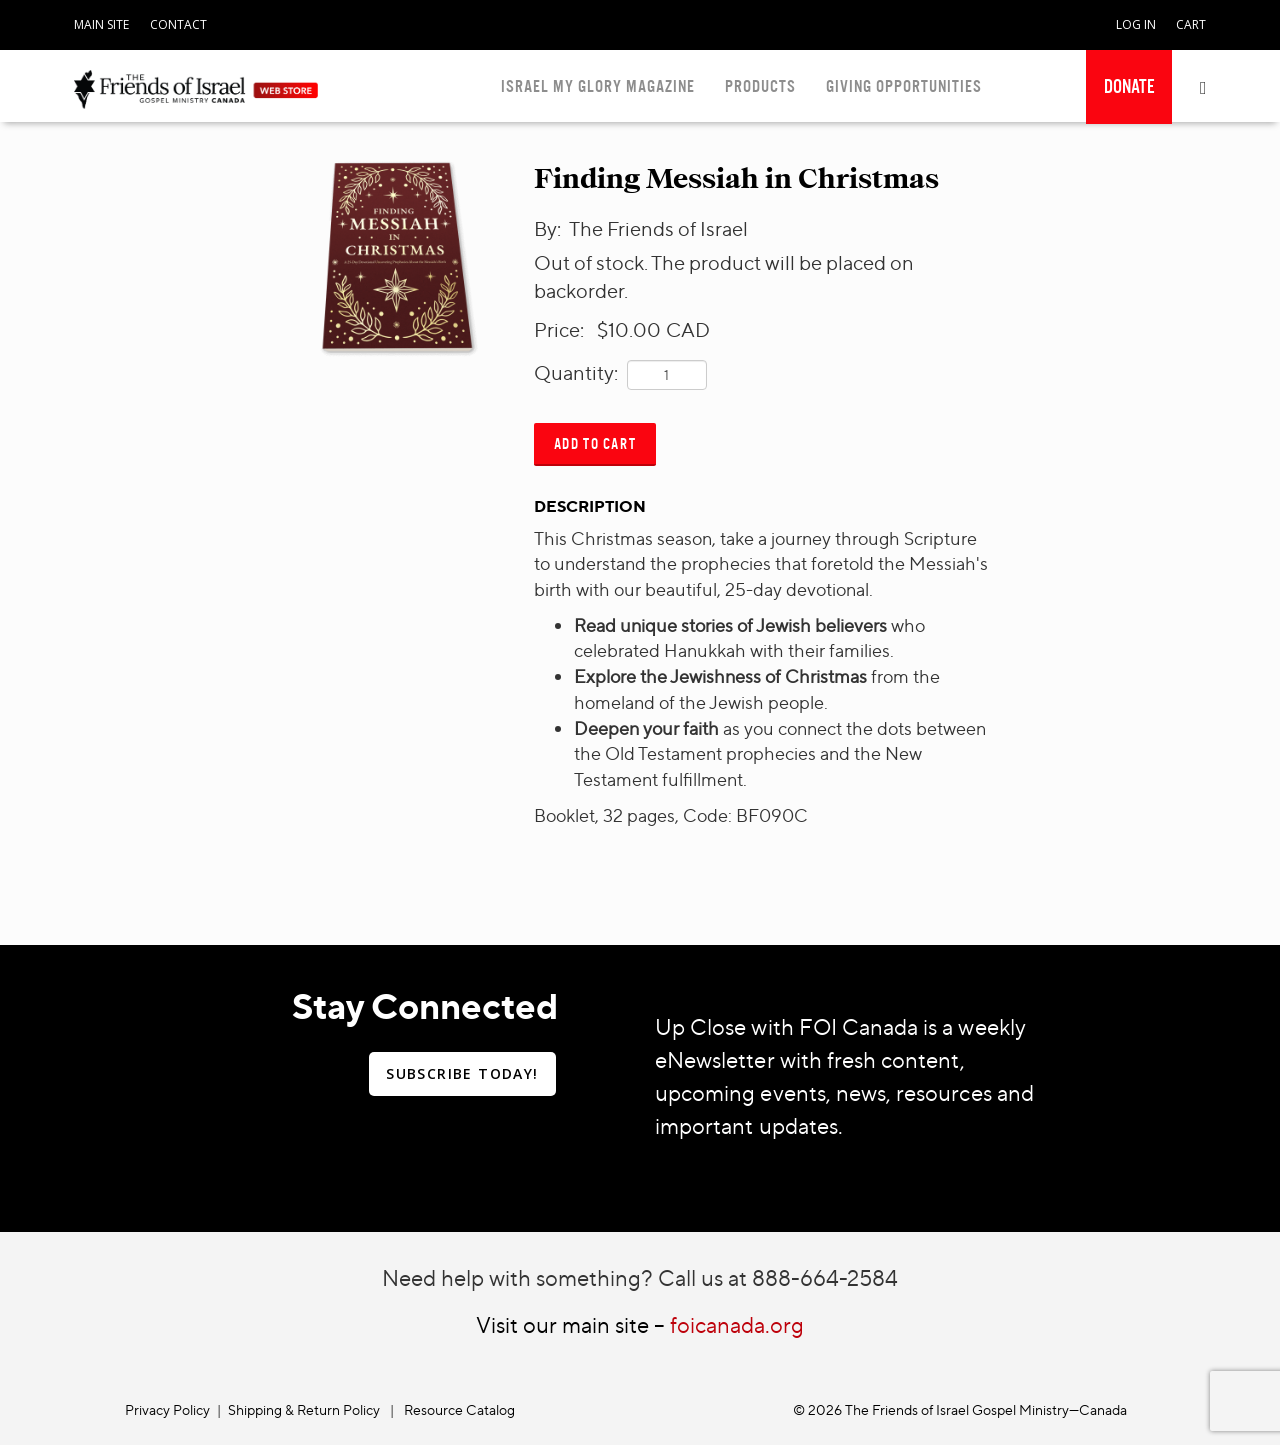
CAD (688, 329)
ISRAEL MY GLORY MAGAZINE (598, 86)
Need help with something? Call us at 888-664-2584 (640, 1277)
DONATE (1129, 87)
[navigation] (101, 21)
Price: (563, 329)
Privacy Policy (167, 1409)
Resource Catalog (459, 1409)
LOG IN (1136, 24)
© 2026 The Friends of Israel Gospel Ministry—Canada (960, 1409)
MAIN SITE (101, 24)
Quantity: (576, 372)
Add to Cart (595, 443)
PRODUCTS (760, 86)
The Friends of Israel (658, 228)
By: (549, 228)
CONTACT (178, 24)
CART (1191, 24)
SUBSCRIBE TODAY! (462, 1073)
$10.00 (629, 329)
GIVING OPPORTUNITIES (904, 86)
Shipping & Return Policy (304, 1409)
